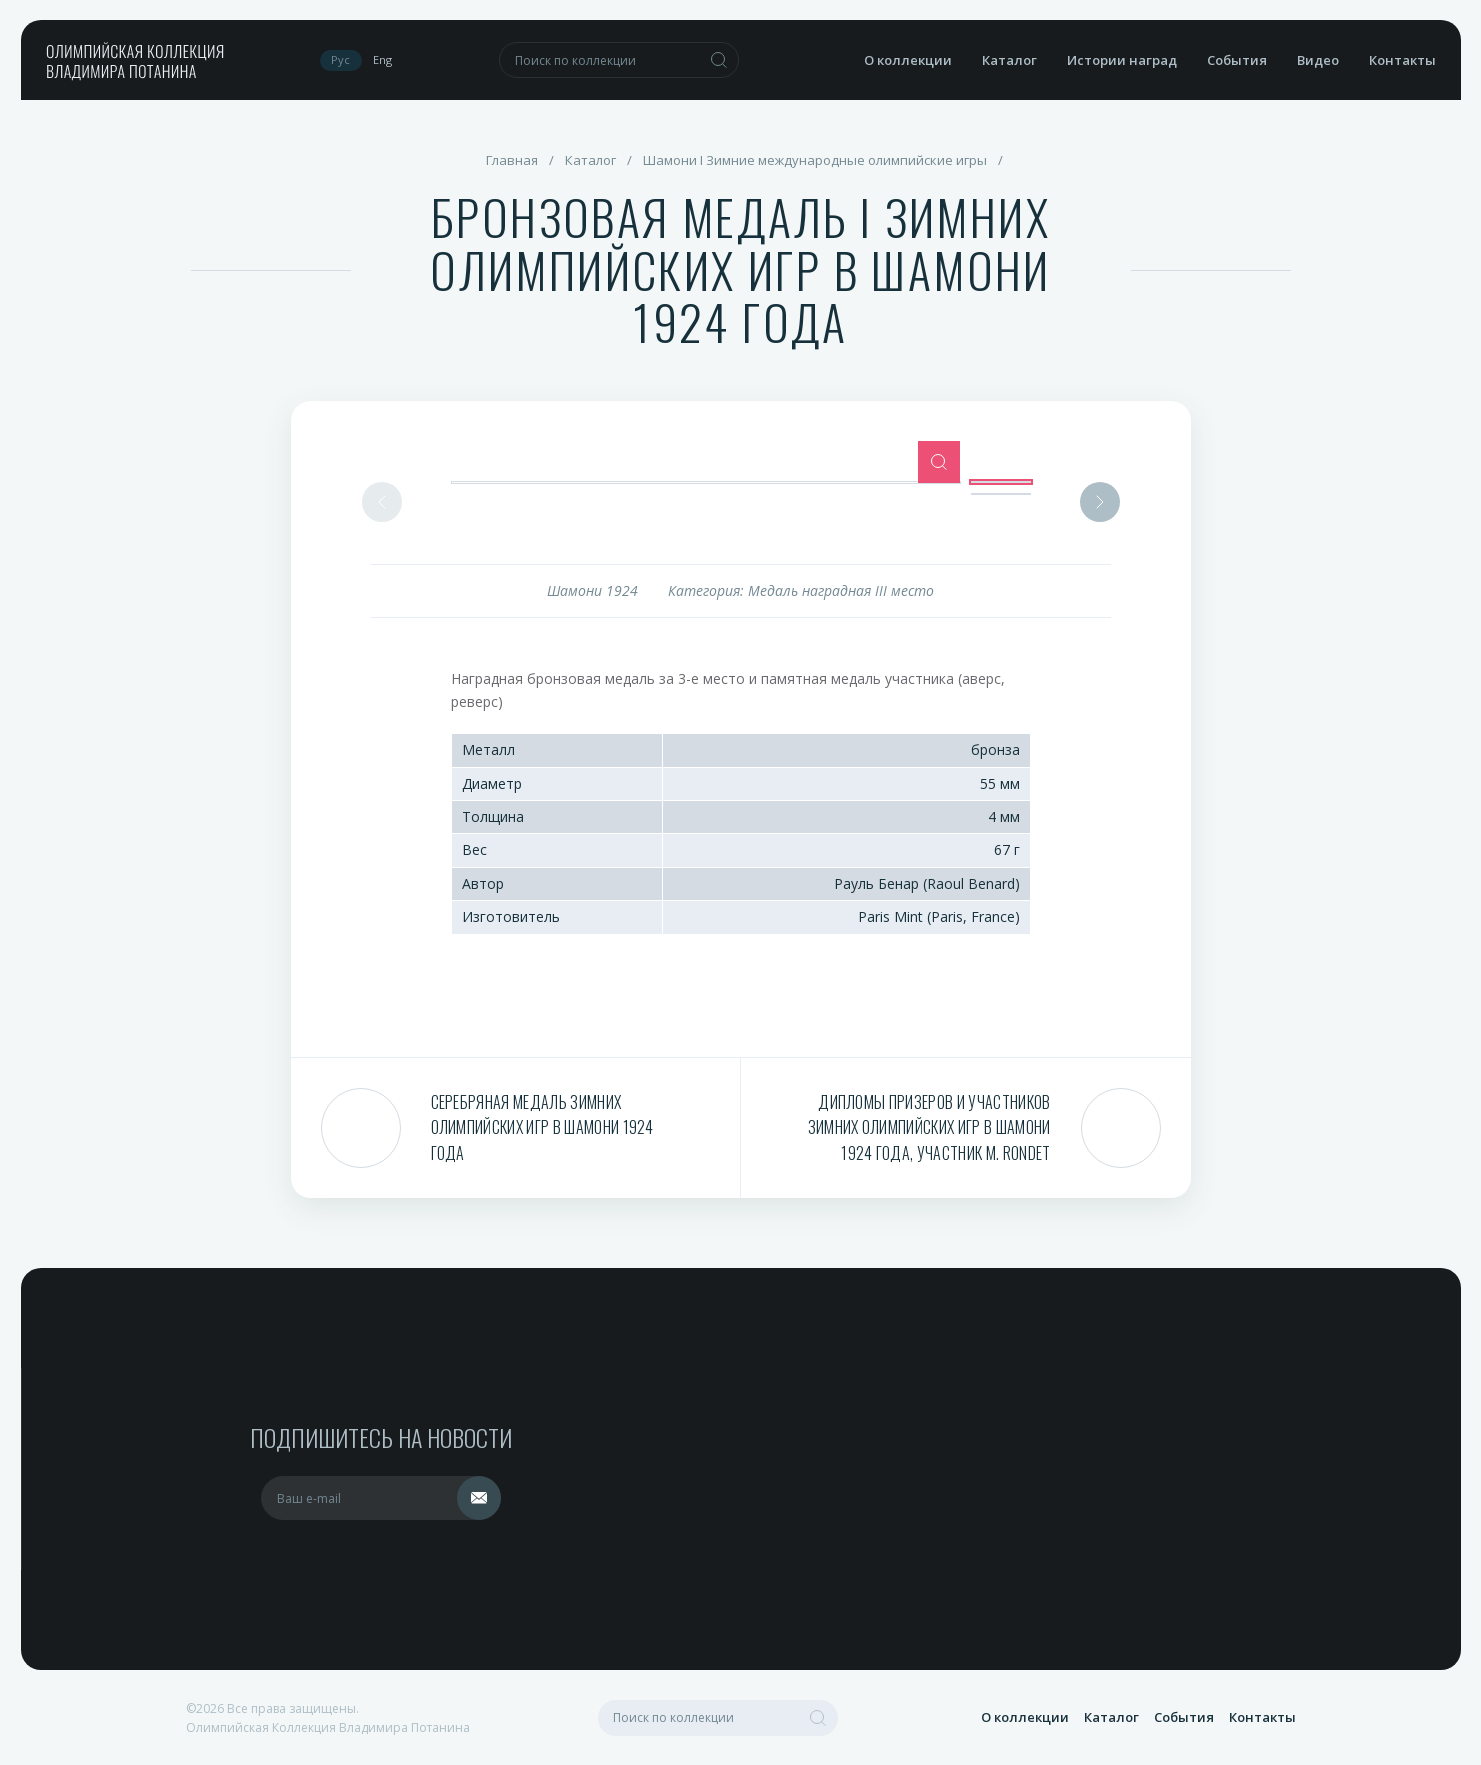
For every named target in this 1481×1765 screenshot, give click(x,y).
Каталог (1009, 60)
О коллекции (908, 60)
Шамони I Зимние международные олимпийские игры (815, 160)
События (1237, 60)
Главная (512, 160)
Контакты (1402, 60)
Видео (1318, 60)
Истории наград (1122, 60)
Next (1100, 502)
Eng (382, 59)
